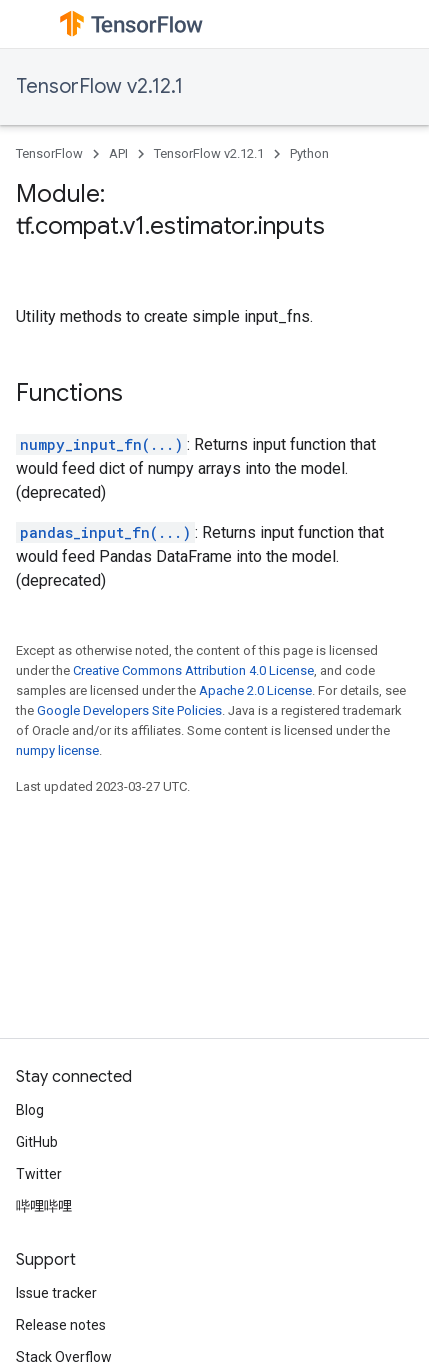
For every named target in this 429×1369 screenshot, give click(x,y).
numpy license (57, 750)
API (118, 153)
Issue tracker (56, 1293)
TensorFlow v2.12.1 (99, 86)
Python (309, 153)
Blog (30, 1110)
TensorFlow (49, 153)
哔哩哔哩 (44, 1206)
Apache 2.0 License (255, 690)
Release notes (61, 1325)
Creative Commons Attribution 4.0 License (193, 670)
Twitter (39, 1174)
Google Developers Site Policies (129, 710)
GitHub (37, 1142)
